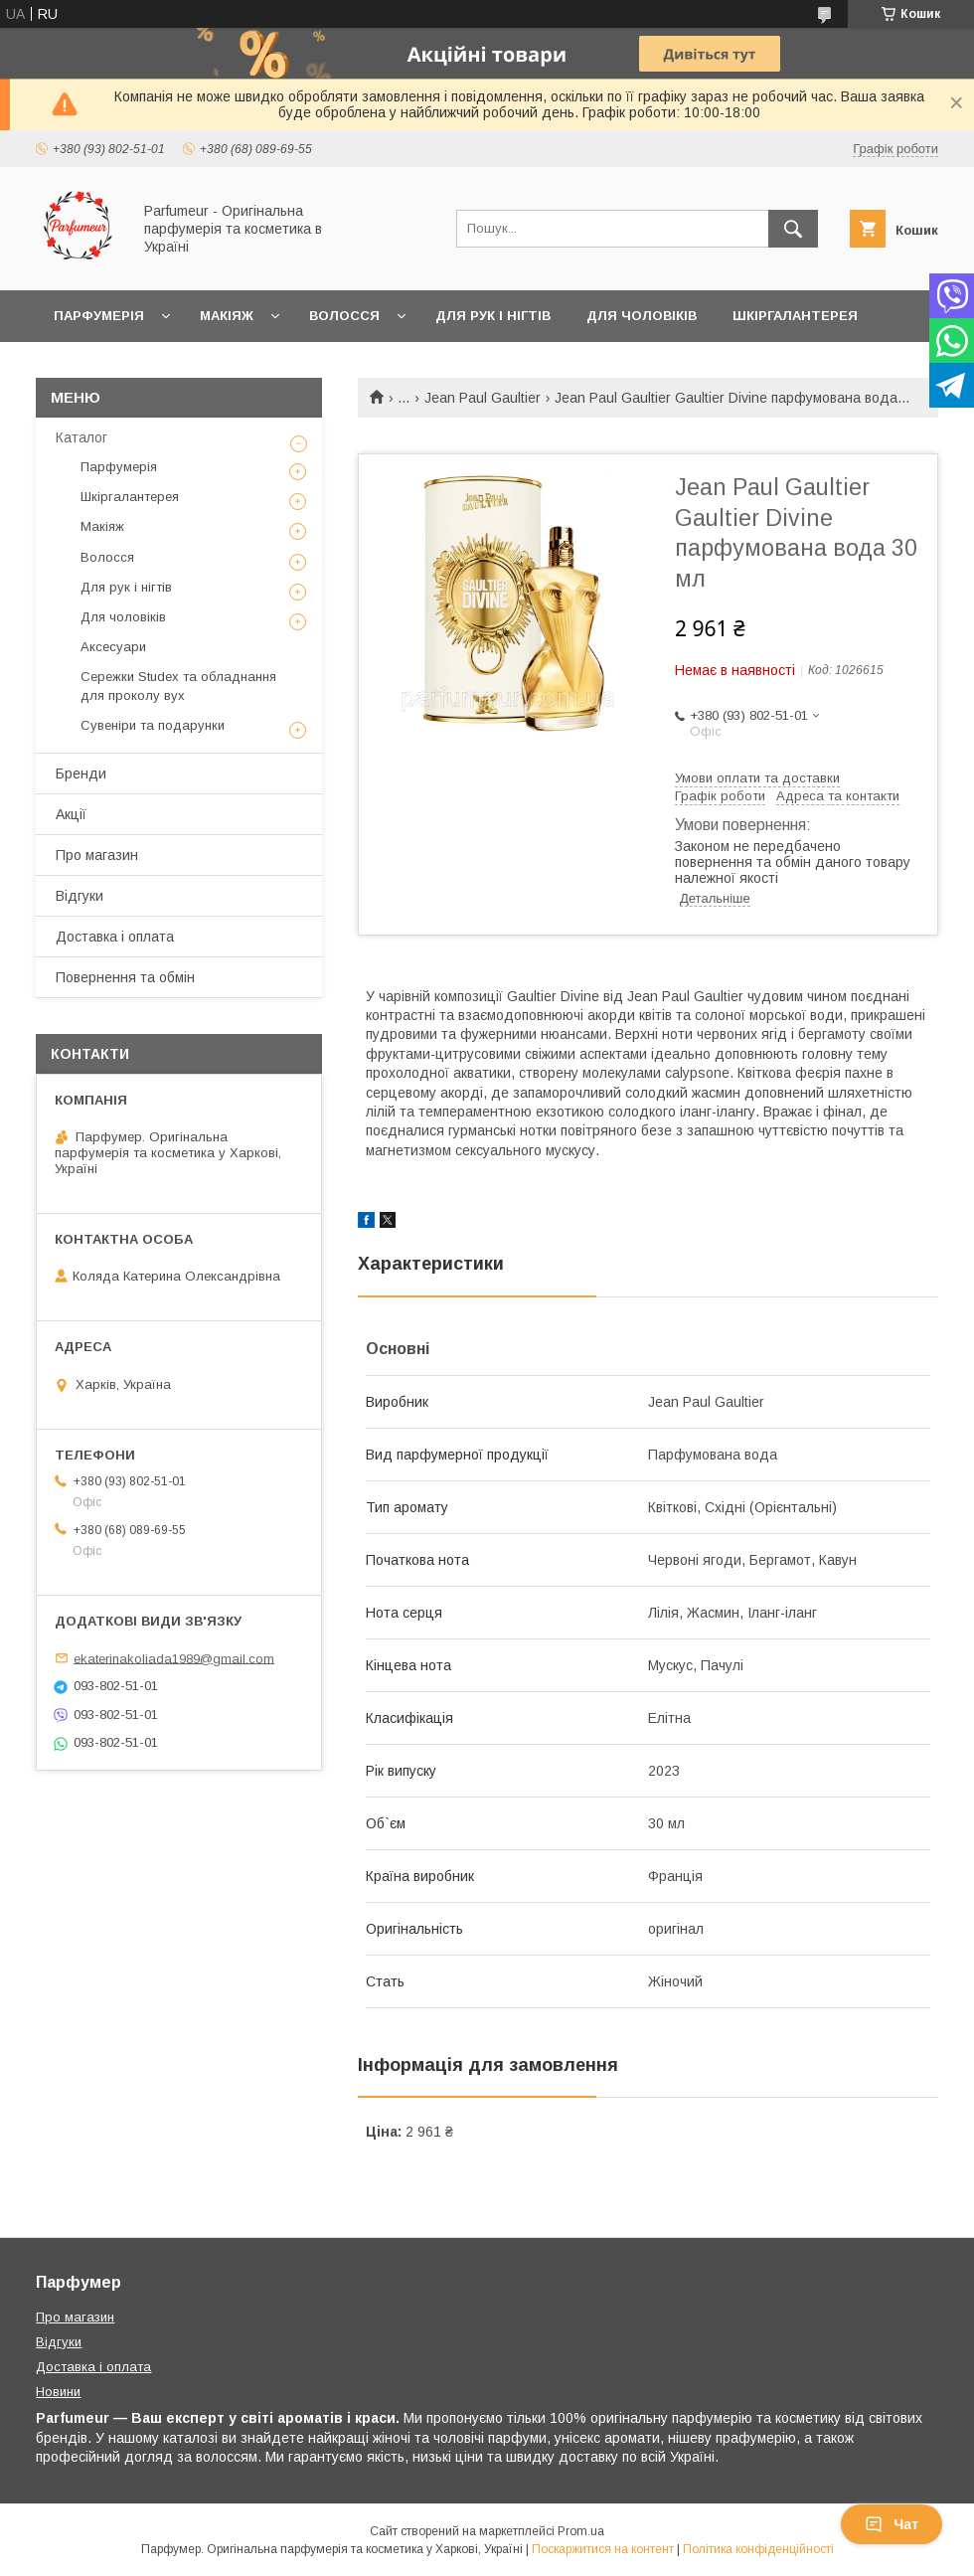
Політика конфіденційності (758, 2549)
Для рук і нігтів (493, 315)
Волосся (344, 315)
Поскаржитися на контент (603, 2549)
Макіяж (226, 315)
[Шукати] (793, 229)
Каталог (81, 437)
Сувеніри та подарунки (153, 725)
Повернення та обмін (125, 977)
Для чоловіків (641, 315)
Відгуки (79, 896)
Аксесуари (113, 646)
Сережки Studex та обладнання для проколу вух (178, 685)
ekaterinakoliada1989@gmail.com (174, 1657)
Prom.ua (581, 2531)
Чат (891, 2524)
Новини (58, 2391)
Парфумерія (99, 315)
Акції (71, 814)
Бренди (81, 773)
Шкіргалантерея (795, 315)
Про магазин (97, 855)
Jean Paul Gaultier (482, 398)
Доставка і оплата (115, 937)
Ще (65, 367)
